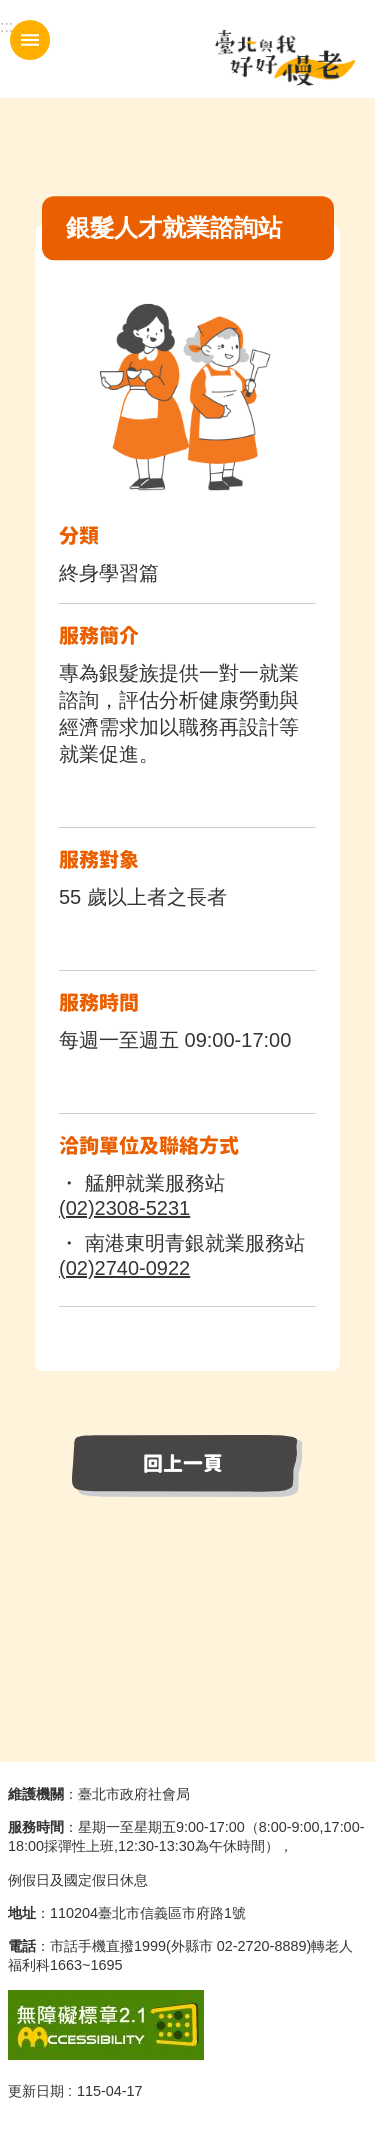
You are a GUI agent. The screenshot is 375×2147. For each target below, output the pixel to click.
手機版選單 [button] (30, 40)
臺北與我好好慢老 (285, 58)
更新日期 (36, 2091)
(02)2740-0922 (124, 1268)
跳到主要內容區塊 (10, 10)
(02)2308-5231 (124, 1208)
